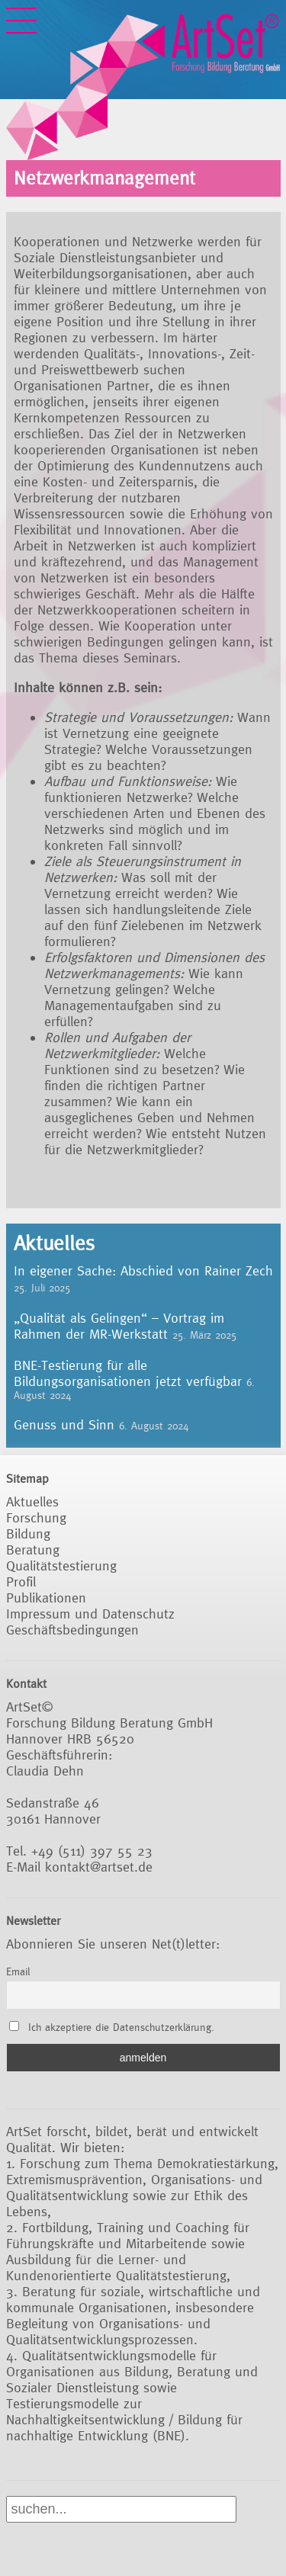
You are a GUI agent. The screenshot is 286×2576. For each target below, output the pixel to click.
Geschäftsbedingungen (72, 1630)
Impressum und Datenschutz (90, 1614)
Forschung (36, 1517)
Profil (21, 1582)
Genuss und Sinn (64, 1424)
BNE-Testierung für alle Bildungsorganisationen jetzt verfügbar (128, 1373)
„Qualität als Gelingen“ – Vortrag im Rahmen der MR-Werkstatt (119, 1326)
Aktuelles (32, 1501)
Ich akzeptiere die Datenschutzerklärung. (121, 2027)
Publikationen (46, 1598)
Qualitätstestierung (61, 1565)
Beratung (32, 1549)
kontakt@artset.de (99, 1867)
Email (18, 1971)
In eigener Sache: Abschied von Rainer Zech (143, 1270)
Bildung (28, 1533)
